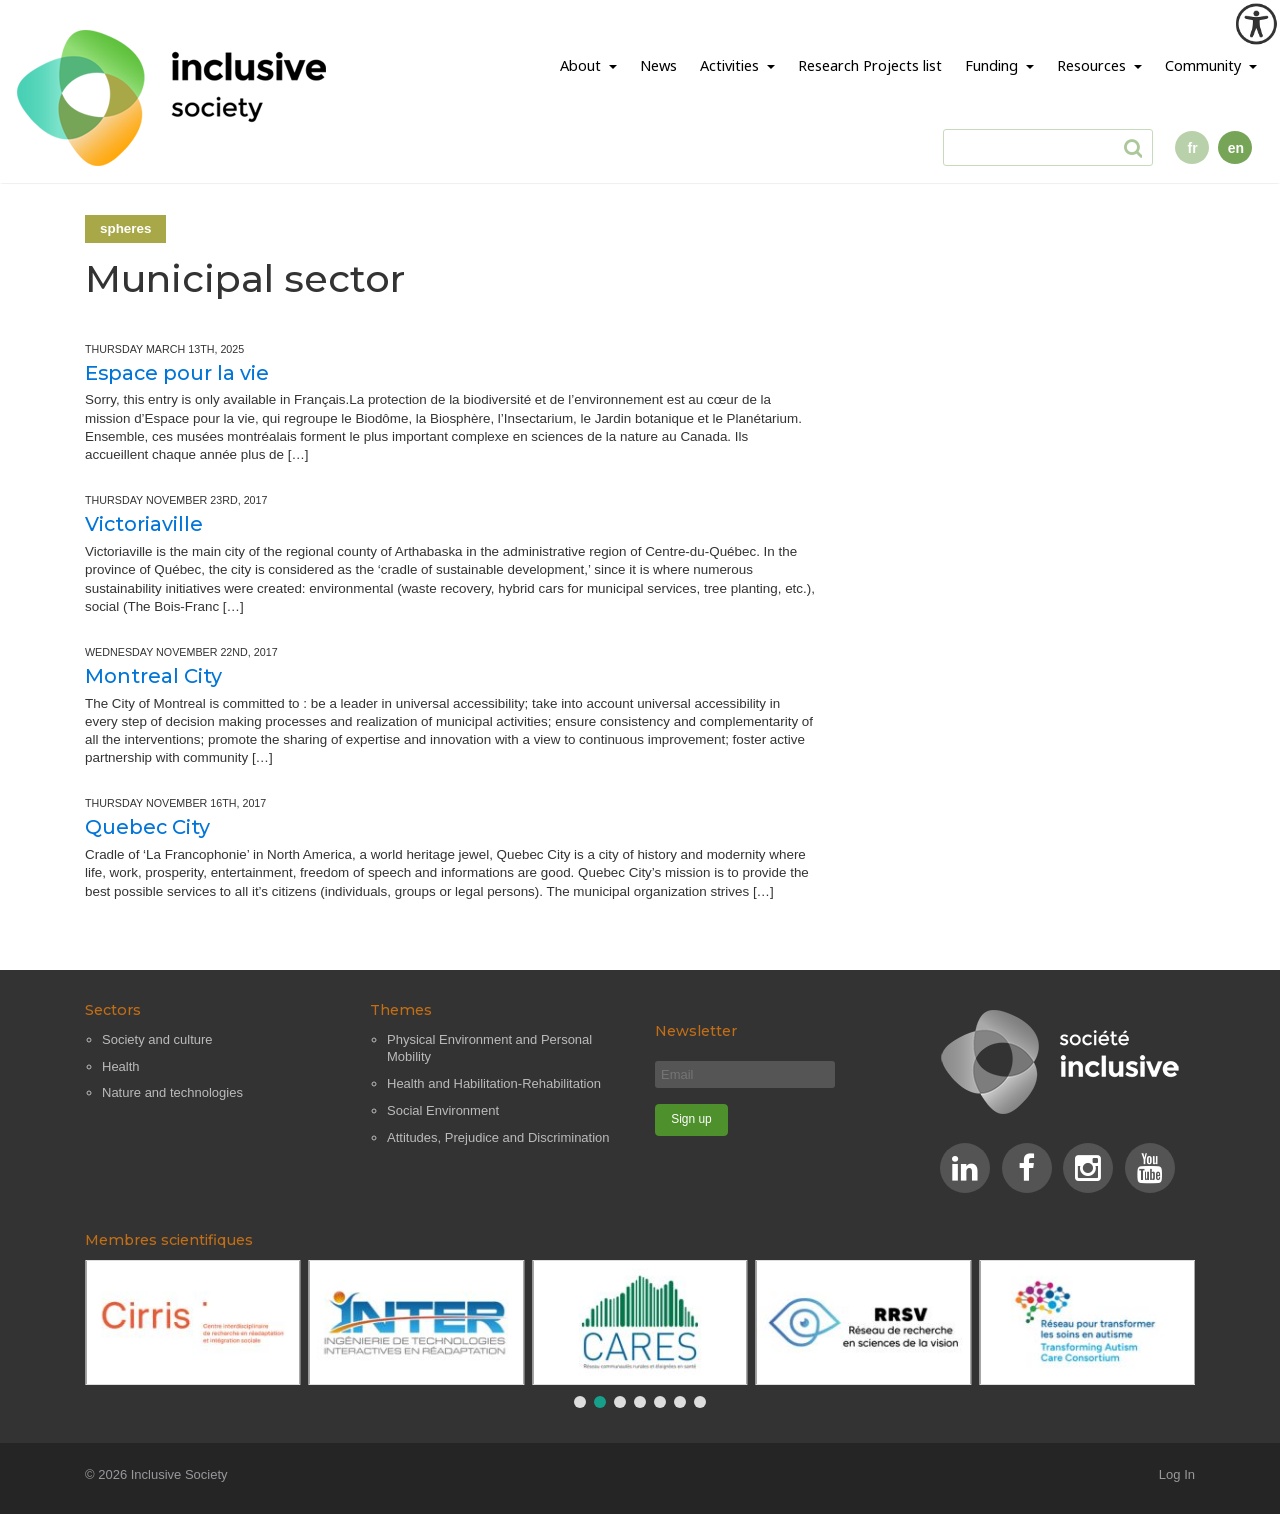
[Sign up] (691, 1120)
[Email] (745, 1074)
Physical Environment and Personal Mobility (489, 1048)
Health (121, 1066)
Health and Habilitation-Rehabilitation (494, 1083)
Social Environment (443, 1110)
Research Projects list (870, 65)
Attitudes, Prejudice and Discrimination (498, 1137)
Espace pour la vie (177, 373)
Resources (1093, 65)
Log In (1177, 1474)
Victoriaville (144, 524)
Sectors (113, 1010)
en (1236, 148)
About (582, 65)
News (658, 65)
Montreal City (153, 676)
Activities (731, 65)
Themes (401, 1010)
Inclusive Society (179, 1474)
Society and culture (157, 1039)
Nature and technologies (172, 1092)
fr (1193, 148)
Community (1205, 65)
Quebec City (147, 827)
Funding (993, 65)
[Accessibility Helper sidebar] (1256, 24)
